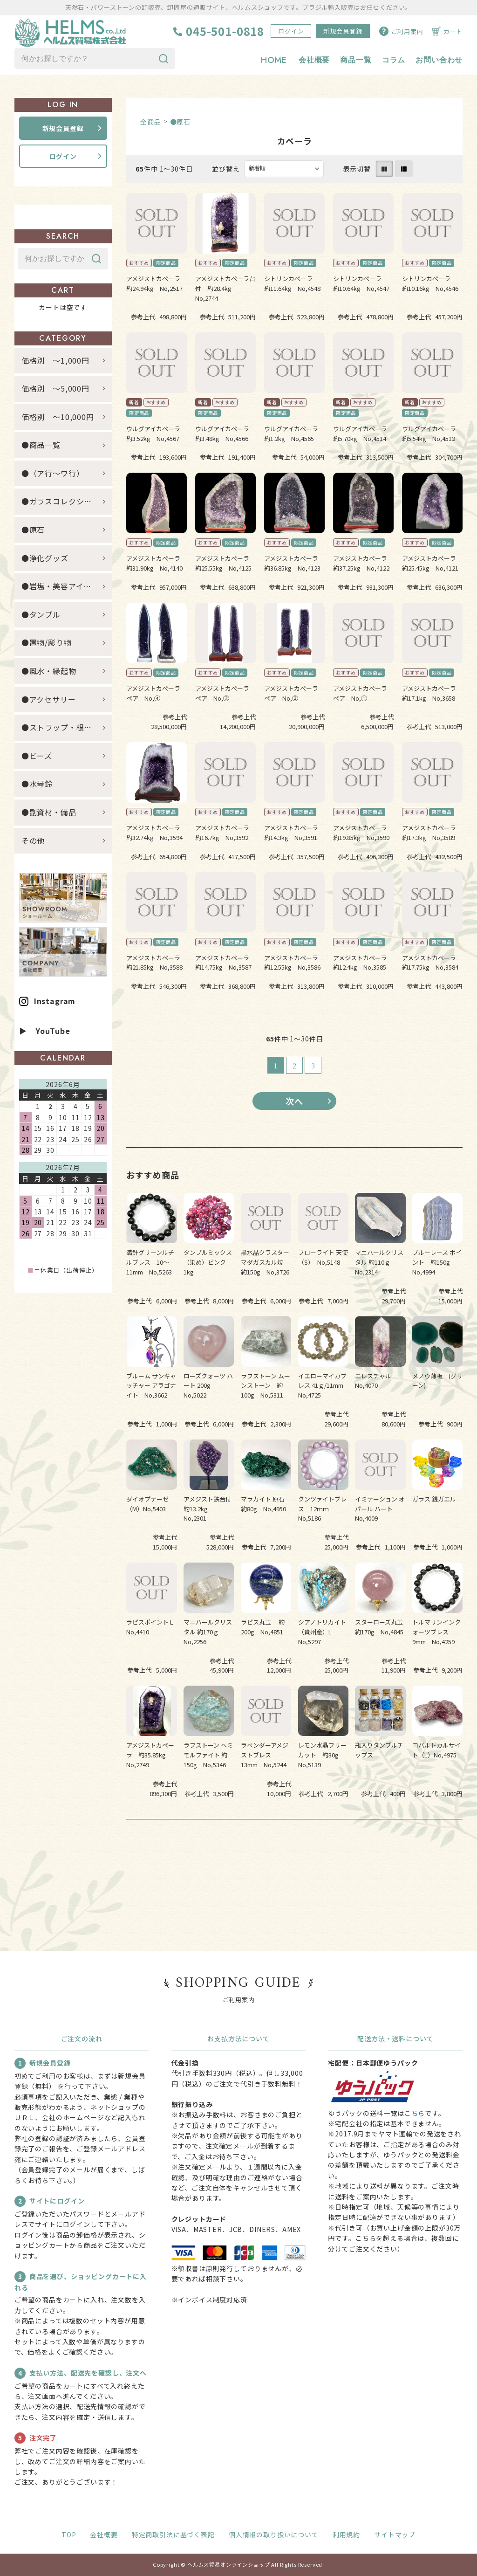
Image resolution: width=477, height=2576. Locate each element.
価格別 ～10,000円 (57, 416)
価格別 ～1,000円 (55, 360)
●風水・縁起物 (48, 670)
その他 (33, 840)
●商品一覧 (44, 444)
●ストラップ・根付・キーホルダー (66, 727)
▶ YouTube (44, 1030)
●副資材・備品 (48, 812)
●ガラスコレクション (60, 501)
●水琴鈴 (37, 783)
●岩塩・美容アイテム (60, 586)
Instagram (55, 1000)
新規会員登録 (342, 31)
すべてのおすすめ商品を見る (294, 1848)
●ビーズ (36, 755)
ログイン (291, 31)
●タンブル (41, 614)
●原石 (180, 121)
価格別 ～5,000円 (55, 388)
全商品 (150, 121)
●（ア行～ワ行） (52, 473)
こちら (414, 2113)
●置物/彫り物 (46, 642)
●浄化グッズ (44, 558)
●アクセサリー (48, 699)
